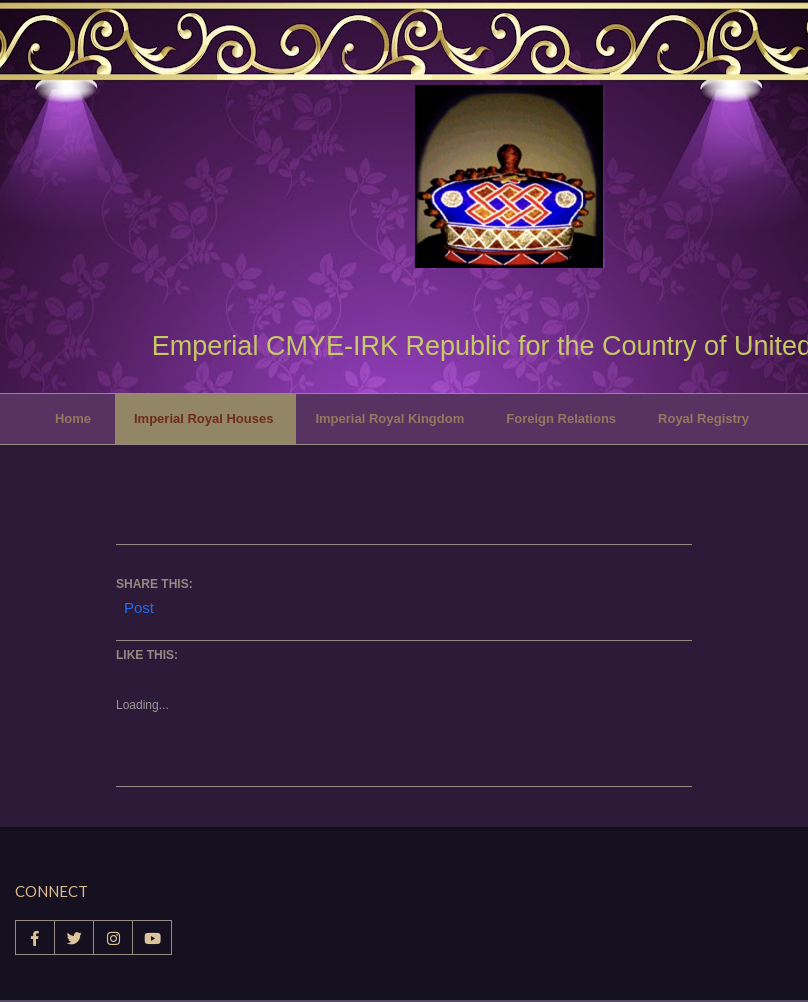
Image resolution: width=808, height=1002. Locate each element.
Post (139, 606)
